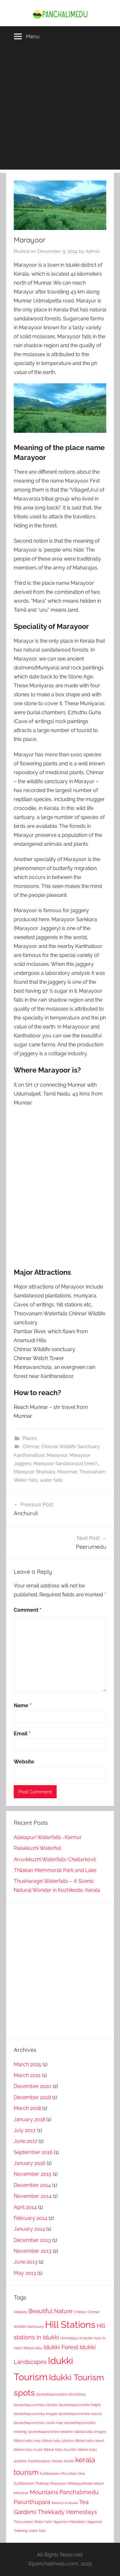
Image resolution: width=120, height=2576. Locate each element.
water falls (51, 1480)
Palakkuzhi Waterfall (37, 1848)
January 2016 (29, 2163)
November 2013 (33, 2251)
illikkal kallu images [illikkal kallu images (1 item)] (90, 2432)
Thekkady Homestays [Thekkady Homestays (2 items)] (67, 2512)
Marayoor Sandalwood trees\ (65, 1463)
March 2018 (27, 2108)
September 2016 (33, 2152)
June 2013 (25, 2262)
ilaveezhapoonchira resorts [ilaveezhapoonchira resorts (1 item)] (80, 2414)
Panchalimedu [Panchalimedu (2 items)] (79, 2492)
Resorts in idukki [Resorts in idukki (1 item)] (65, 2503)
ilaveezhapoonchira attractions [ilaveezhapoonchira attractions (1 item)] (60, 2394)
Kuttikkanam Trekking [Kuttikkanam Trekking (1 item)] (31, 2483)
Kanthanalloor (29, 1455)
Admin (92, 251)
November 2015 (33, 2174)
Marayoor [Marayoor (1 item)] (58, 2483)
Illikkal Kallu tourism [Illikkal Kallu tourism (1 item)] (60, 2449)
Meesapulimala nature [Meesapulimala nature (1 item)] (86, 2483)
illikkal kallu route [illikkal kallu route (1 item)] (28, 2449)
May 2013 (25, 2273)
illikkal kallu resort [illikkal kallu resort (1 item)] (89, 2440)
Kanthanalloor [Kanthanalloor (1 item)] (39, 2461)
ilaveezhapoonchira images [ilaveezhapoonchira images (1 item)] (35, 2414)
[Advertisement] (60, 110)
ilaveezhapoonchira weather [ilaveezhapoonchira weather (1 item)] (50, 2432)
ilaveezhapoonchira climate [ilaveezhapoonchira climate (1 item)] (36, 2405)
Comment (28, 1610)
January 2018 (29, 2119)
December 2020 (33, 2086)
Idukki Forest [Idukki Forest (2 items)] (61, 2347)
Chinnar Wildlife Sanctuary (70, 1446)
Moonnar (67, 1472)
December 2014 (32, 2185)
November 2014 (33, 2196)
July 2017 (25, 2130)
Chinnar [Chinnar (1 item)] (80, 2312)
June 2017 (25, 2141)
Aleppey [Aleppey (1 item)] (20, 2312)
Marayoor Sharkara (34, 1472)
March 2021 (27, 2075)
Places (29, 1438)
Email (22, 1734)
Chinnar (30, 1446)
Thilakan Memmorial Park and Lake (55, 1870)
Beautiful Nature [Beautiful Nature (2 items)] (50, 2311)
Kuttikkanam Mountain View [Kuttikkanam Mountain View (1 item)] (62, 2473)
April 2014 (25, 2207)
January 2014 (29, 2229)
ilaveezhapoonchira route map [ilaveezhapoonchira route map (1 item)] (38, 2423)
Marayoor (57, 1455)
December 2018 (32, 2097)
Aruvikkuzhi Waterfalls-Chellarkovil (55, 1859)
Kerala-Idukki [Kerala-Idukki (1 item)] (63, 2461)
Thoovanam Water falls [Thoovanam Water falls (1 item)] (33, 2522)
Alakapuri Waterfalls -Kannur (48, 1837)
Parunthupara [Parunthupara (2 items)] (32, 2502)
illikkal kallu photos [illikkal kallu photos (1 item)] (58, 2440)
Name (23, 1705)
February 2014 (30, 2218)
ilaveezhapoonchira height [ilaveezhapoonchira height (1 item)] (80, 2405)
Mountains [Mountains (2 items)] (44, 2492)
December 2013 (32, 2240)
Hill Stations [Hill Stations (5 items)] (70, 2324)
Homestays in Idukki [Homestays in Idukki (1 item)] (76, 2338)
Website (24, 1762)
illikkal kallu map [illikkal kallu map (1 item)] (27, 2440)
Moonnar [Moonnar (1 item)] (21, 2493)
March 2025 (27, 2064)
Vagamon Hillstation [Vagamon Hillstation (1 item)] (69, 2522)
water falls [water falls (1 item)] (37, 2531)
